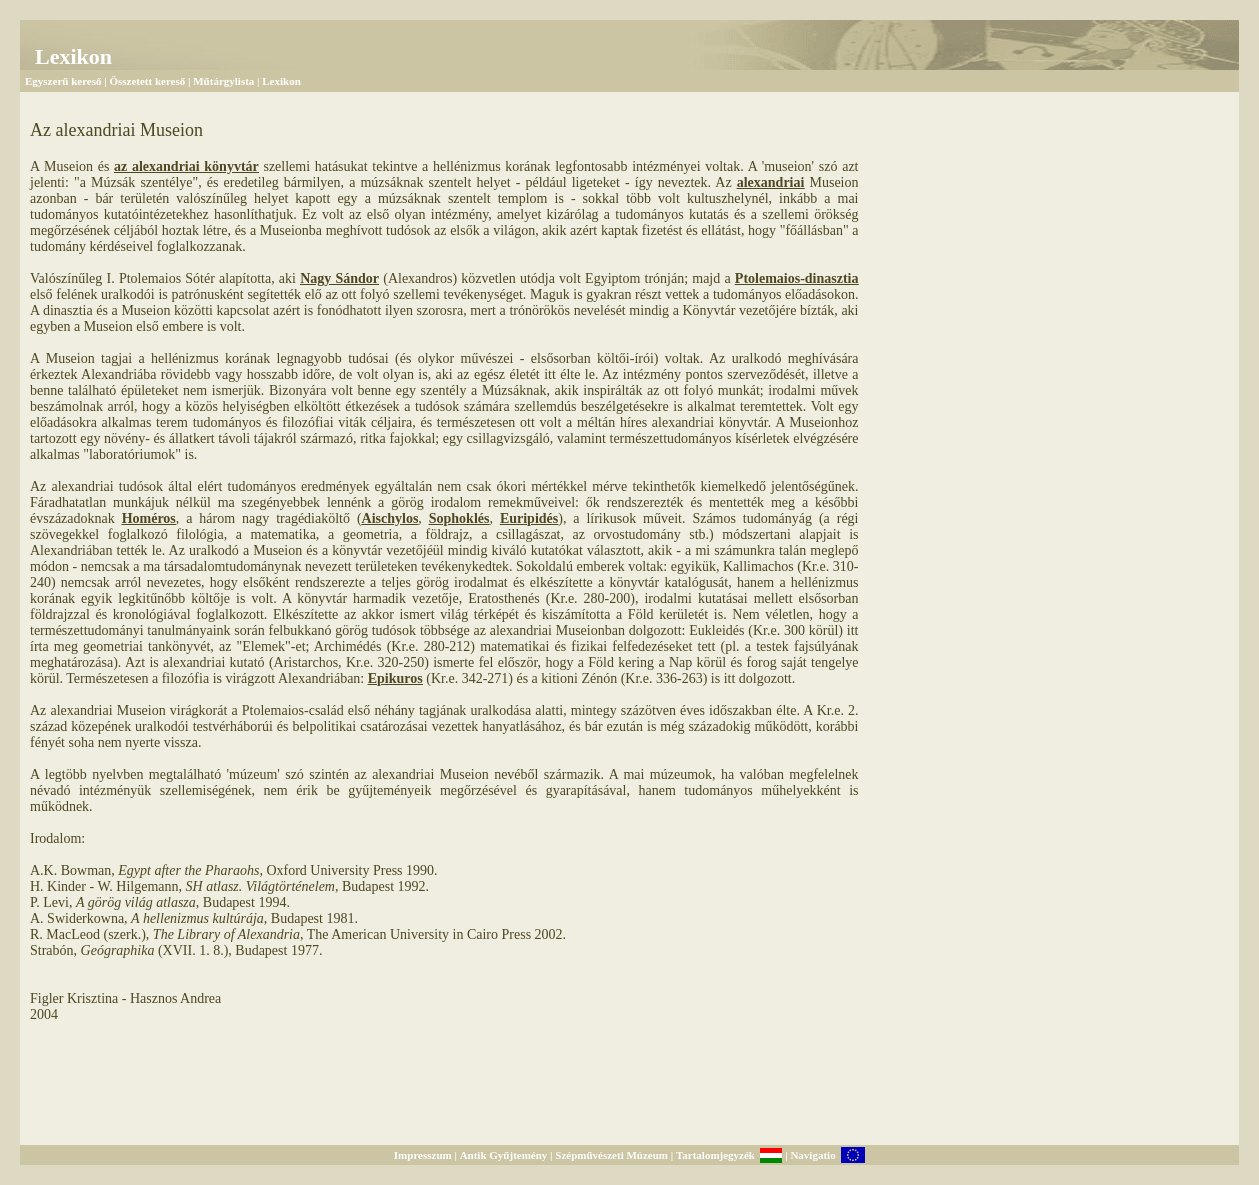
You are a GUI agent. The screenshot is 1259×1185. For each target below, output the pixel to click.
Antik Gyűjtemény (504, 1155)
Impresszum (423, 1155)
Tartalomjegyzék (715, 1155)
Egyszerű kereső (63, 81)
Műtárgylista (223, 81)
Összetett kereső (147, 81)
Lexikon (281, 81)
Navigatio (812, 1155)
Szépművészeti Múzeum (611, 1155)
